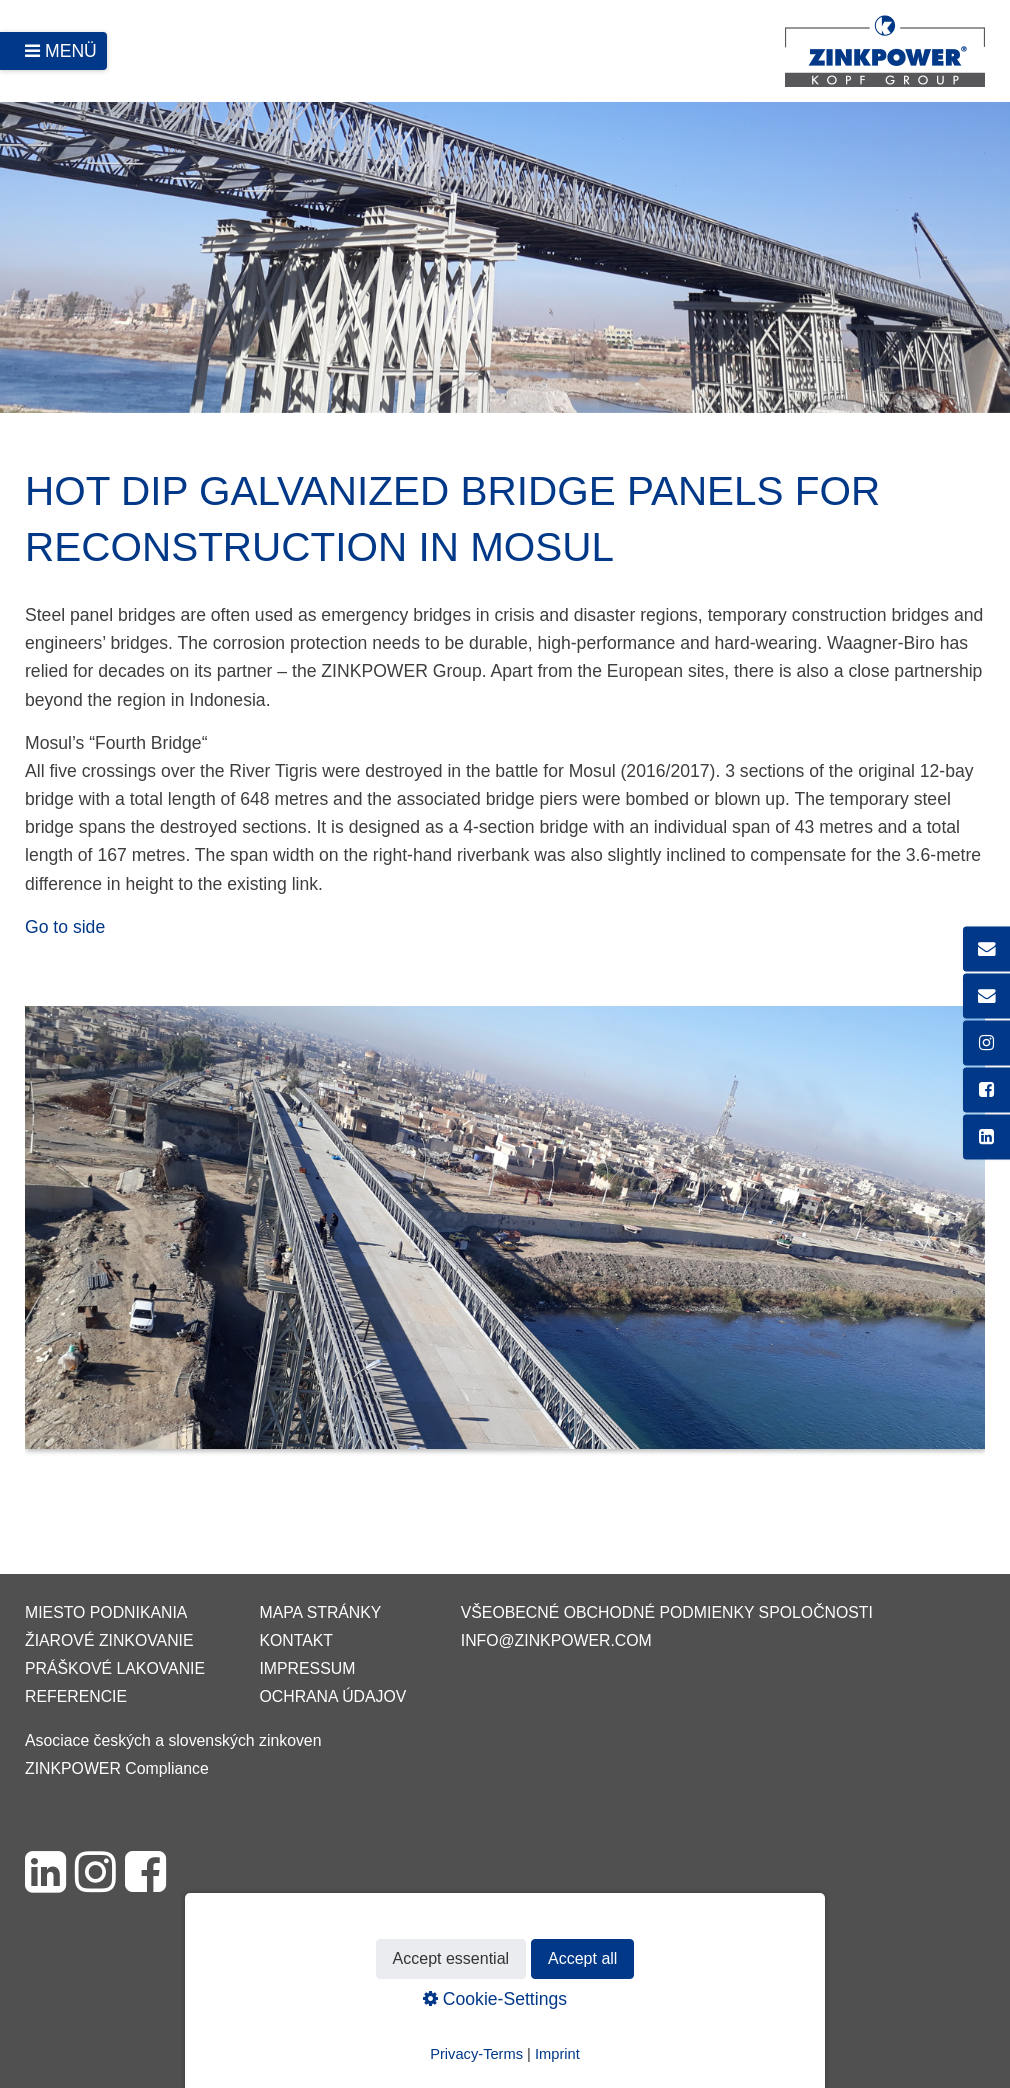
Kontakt (296, 1640)
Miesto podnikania (106, 1612)
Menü (71, 51)
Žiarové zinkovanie (109, 1640)
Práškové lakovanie (115, 1668)
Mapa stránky (320, 1612)
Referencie (76, 1696)
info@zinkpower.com (556, 1640)
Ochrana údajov (332, 1696)
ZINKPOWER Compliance (117, 1768)
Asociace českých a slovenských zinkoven (173, 1740)
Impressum (307, 1668)
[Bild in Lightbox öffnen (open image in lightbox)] (505, 1237)
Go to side (65, 927)
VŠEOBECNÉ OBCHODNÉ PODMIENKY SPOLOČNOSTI (667, 1612)
